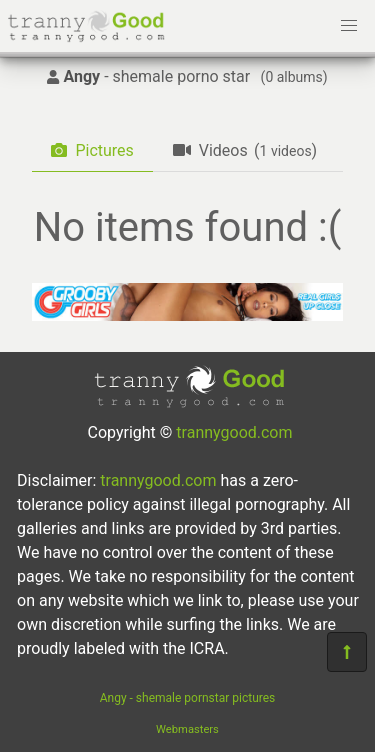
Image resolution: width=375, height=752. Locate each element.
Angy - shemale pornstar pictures (188, 698)
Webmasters (187, 729)
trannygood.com (234, 432)
